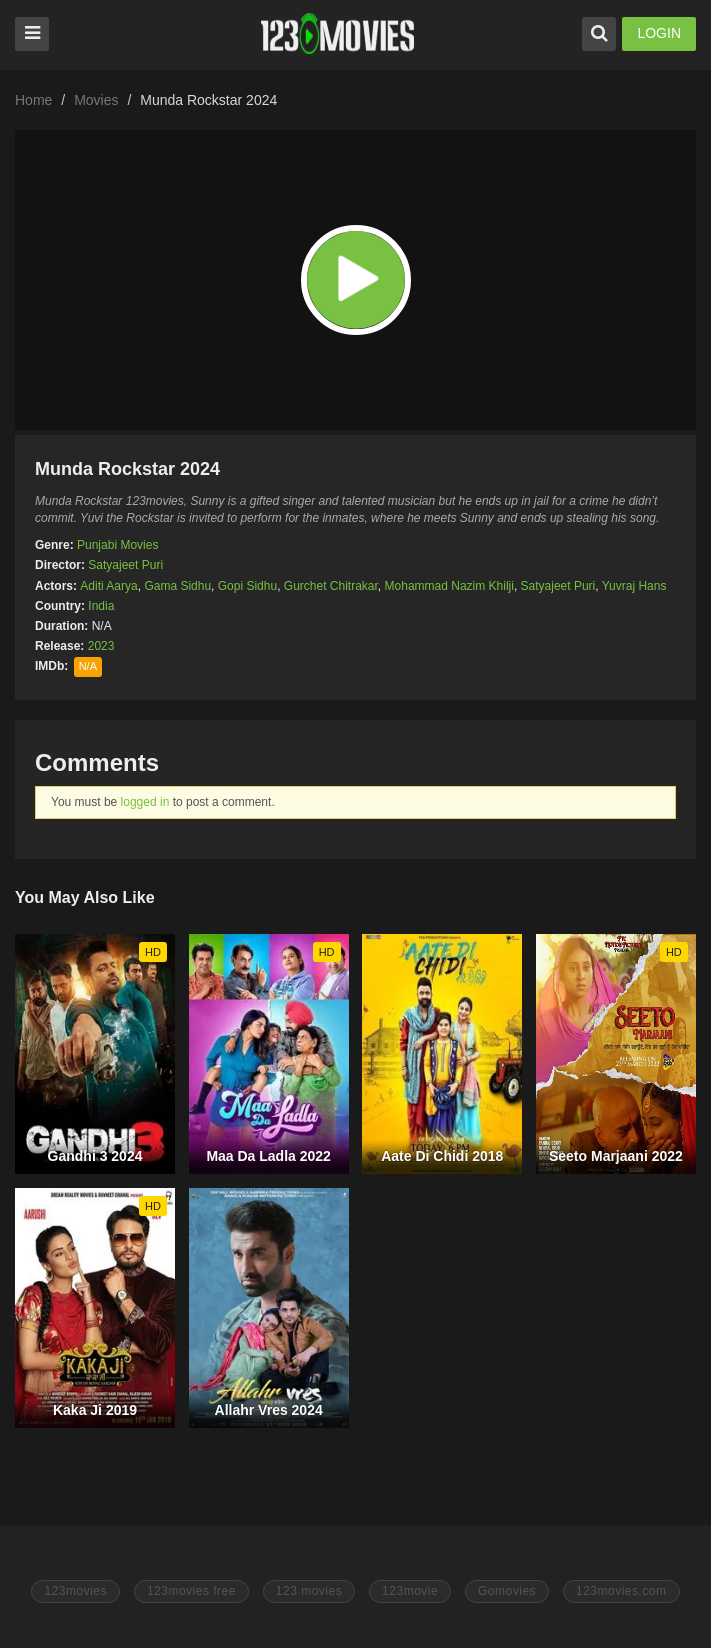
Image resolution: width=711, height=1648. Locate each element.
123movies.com (621, 1591)
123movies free (191, 1591)
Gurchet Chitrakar (331, 586)
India (101, 606)
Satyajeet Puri (125, 565)
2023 (101, 646)
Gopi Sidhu (247, 586)
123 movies (309, 1591)
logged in (145, 802)
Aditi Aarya (108, 586)
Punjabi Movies (117, 545)
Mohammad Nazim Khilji (449, 586)
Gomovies (507, 1591)
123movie (410, 1591)
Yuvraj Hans (634, 586)
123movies (75, 1591)
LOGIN (659, 33)
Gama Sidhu (177, 586)
